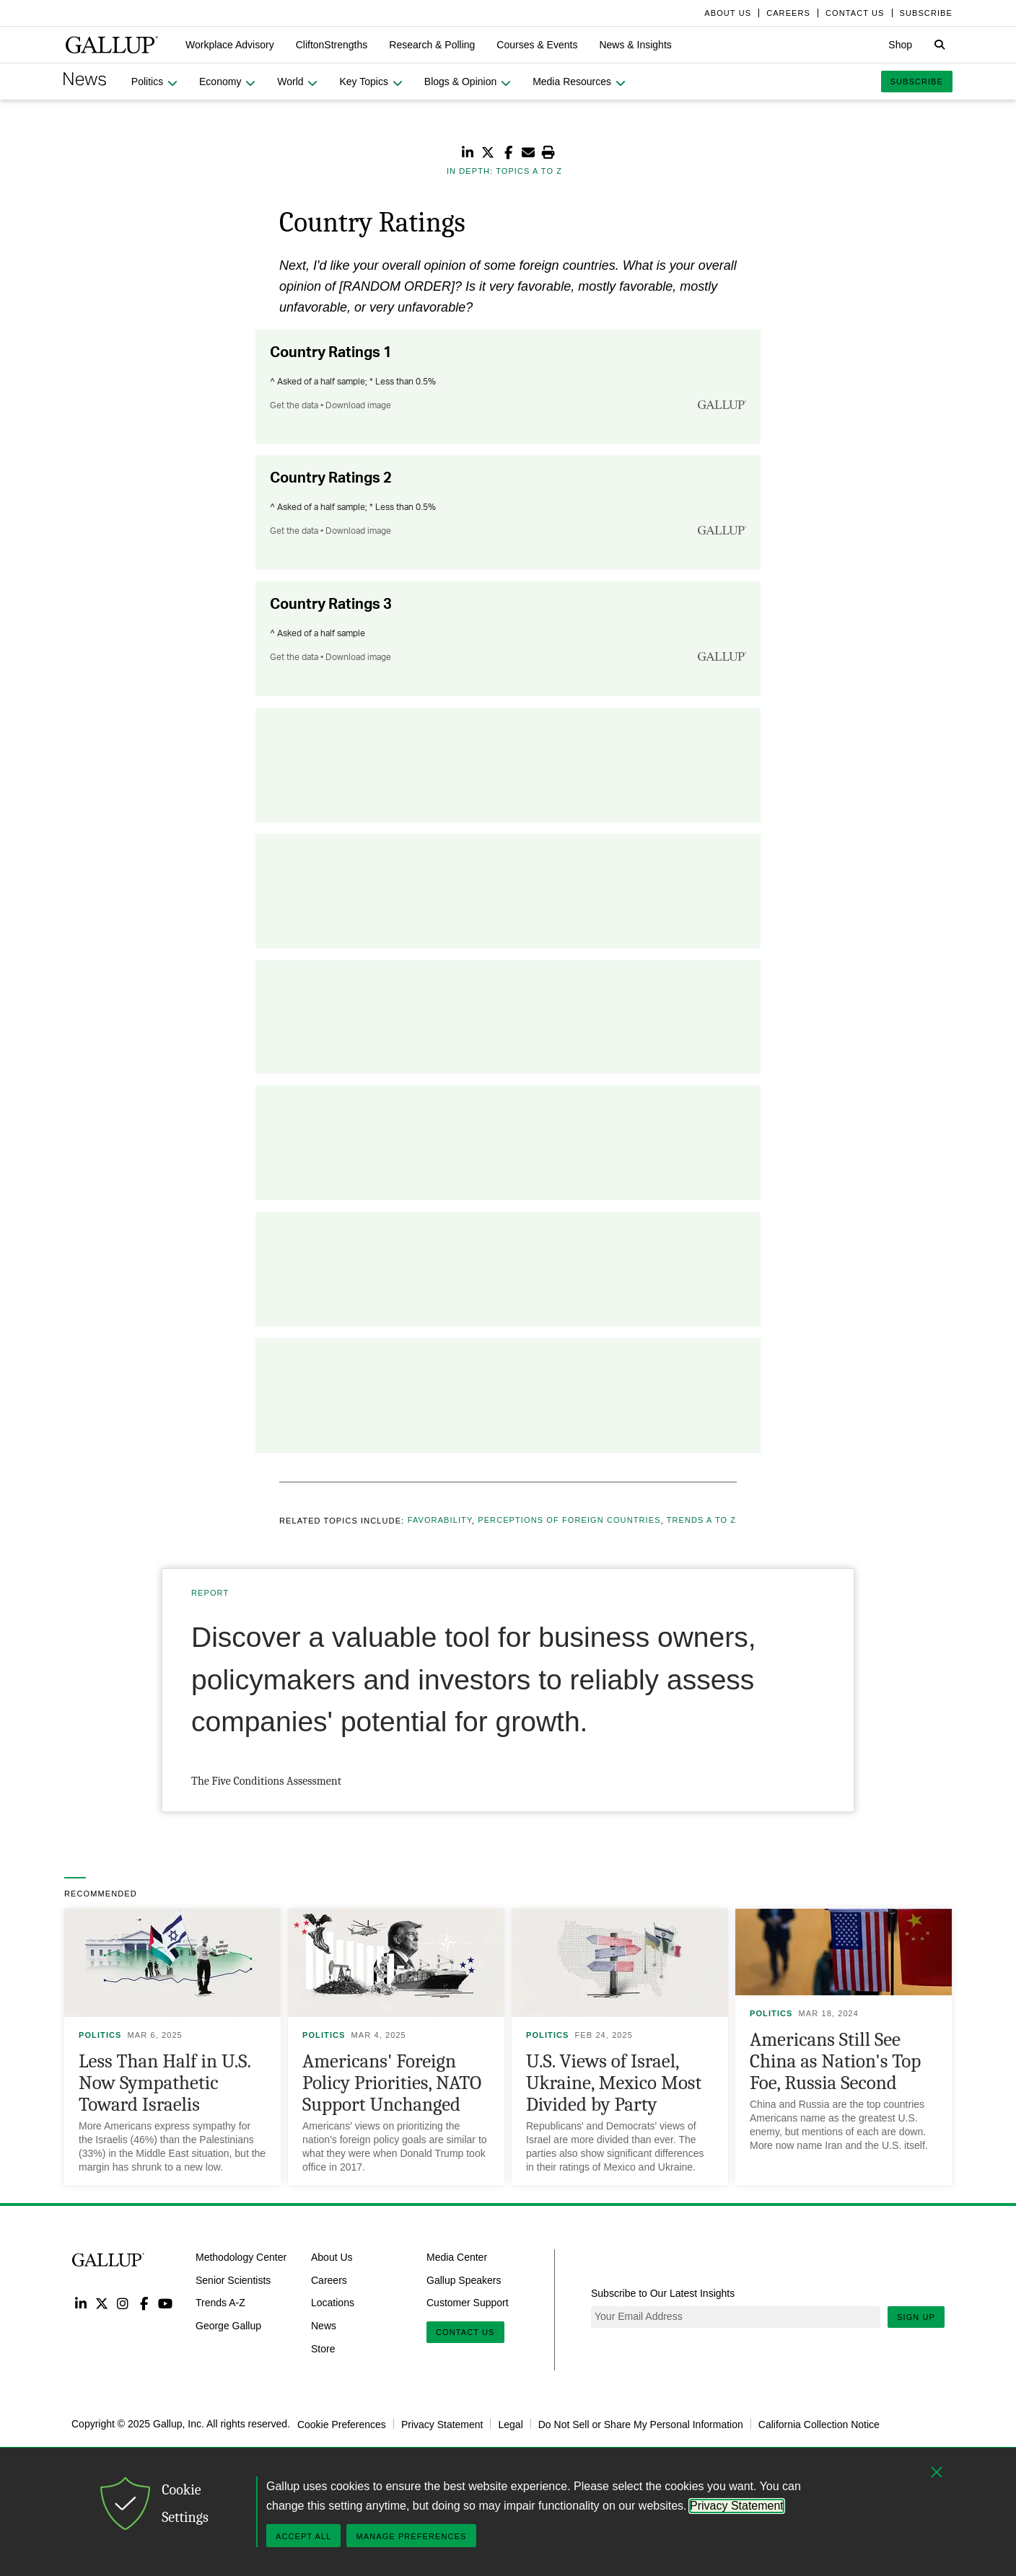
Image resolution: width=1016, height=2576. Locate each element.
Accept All (303, 2536)
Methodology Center (241, 2257)
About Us (332, 2257)
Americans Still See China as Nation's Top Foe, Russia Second (835, 2061)
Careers (329, 2279)
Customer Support (467, 2302)
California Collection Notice (819, 2424)
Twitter (101, 2303)
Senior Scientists (233, 2279)
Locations (332, 2302)
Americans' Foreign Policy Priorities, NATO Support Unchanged (391, 2083)
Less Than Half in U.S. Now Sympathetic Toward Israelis (164, 2083)
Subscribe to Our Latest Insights (663, 2293)
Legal (510, 2424)
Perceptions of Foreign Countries (569, 1520)
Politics (100, 2035)
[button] (230, 45)
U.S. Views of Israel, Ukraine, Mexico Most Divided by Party (613, 2083)
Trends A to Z (701, 1520)
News (323, 2325)
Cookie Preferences (341, 2424)
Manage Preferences (411, 2536)
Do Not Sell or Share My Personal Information (640, 2424)
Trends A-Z (220, 2302)
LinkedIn (80, 2303)
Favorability (440, 1520)
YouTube (165, 2303)
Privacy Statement (442, 2424)
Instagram (123, 2303)
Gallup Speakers (464, 2279)
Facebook (144, 2303)
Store (323, 2349)
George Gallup (228, 2325)
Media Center (456, 2257)
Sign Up (916, 2317)
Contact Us (465, 2332)
